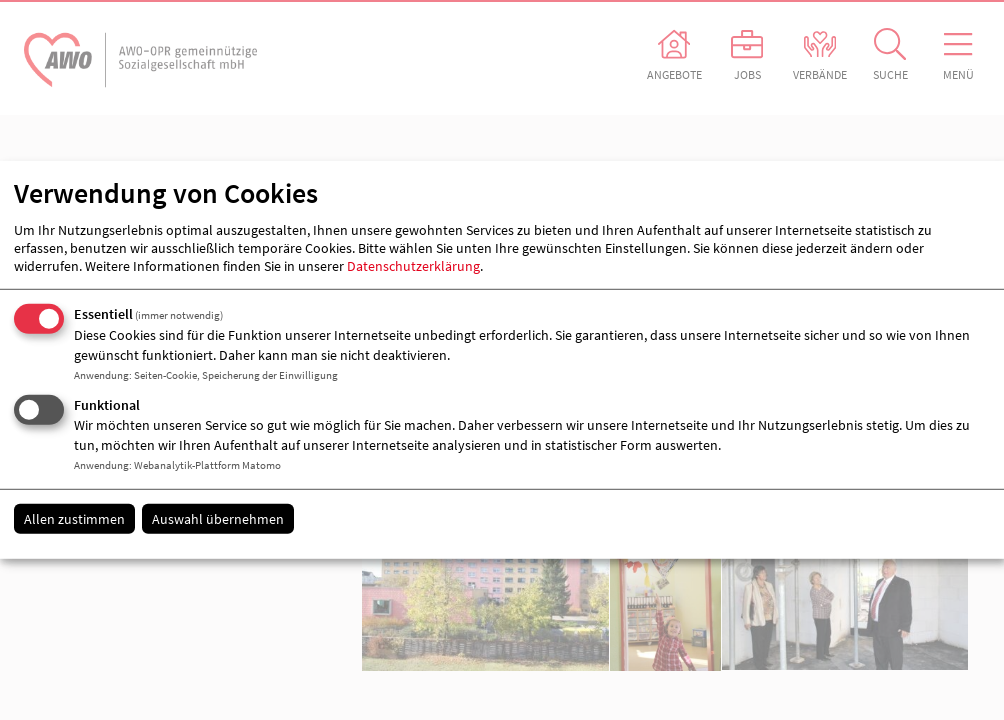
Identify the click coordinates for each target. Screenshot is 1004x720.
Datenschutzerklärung (413, 266)
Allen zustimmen (74, 518)
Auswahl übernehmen (218, 518)
